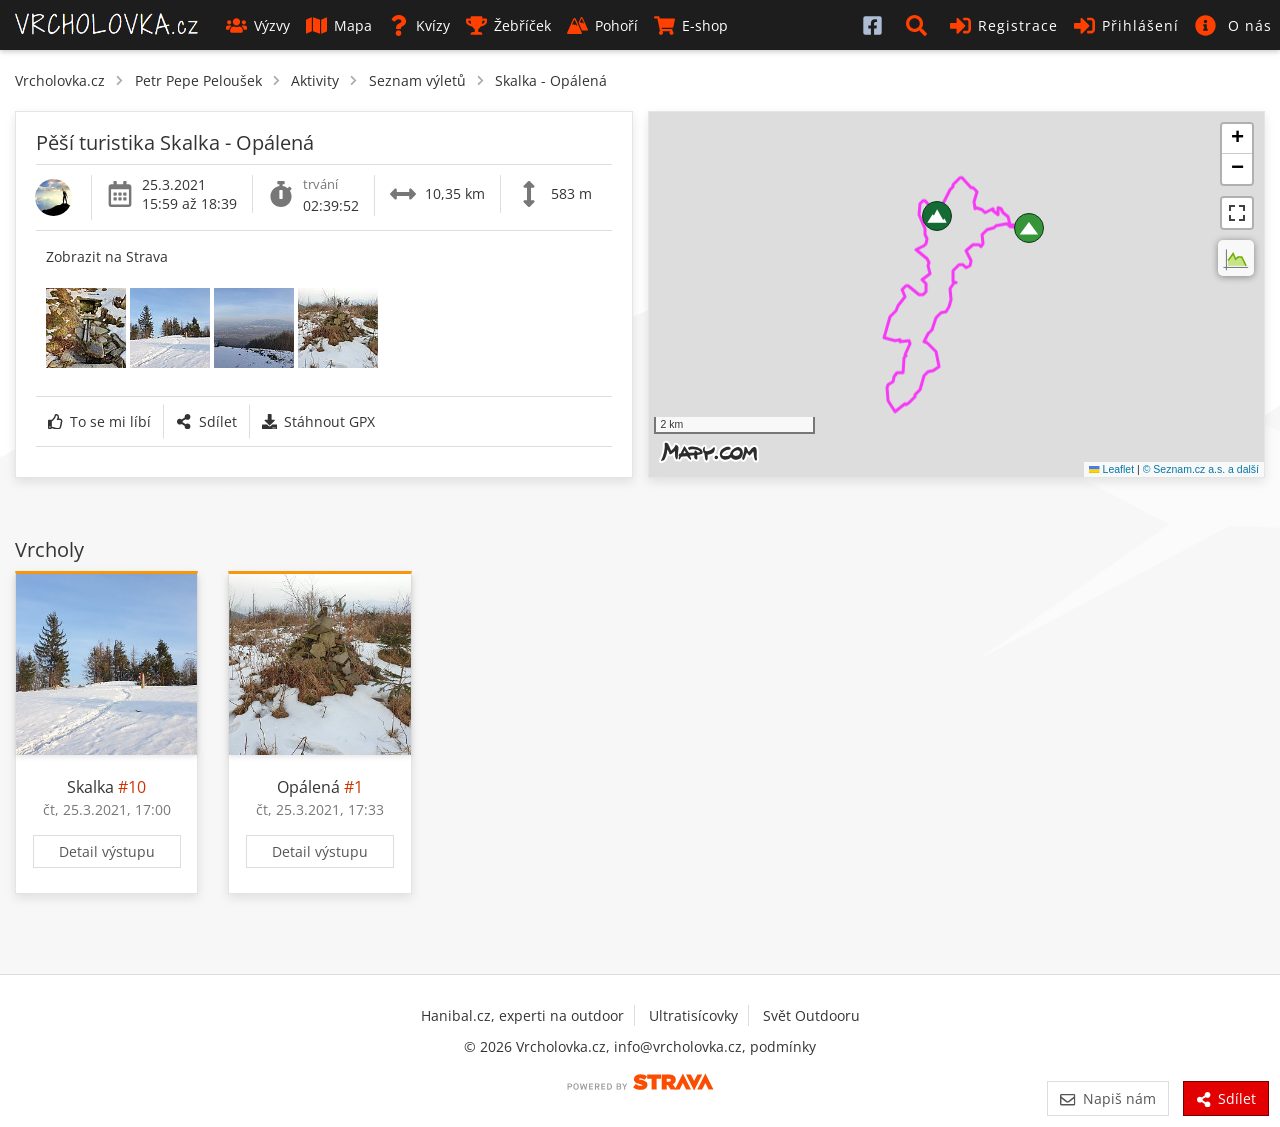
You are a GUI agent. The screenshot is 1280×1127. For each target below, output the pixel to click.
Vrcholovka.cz (60, 80)
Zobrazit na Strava (107, 256)
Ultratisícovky (693, 1015)
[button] (920, 25)
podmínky (783, 1046)
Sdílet (206, 421)
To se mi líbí (99, 421)
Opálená (308, 787)
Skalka (90, 787)
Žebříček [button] (508, 25)
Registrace (1004, 25)
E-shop (691, 25)
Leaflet (1111, 469)
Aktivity (315, 80)
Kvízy (419, 25)
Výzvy (258, 25)
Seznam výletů (417, 80)
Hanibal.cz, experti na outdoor (522, 1015)
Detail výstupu (107, 851)
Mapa (339, 25)
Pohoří (602, 25)
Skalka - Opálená (551, 80)
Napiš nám (1107, 1098)
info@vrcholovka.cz (678, 1046)
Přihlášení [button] (1126, 25)
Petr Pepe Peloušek (198, 80)
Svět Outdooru (811, 1015)
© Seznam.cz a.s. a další (1201, 469)
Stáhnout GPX (318, 421)
